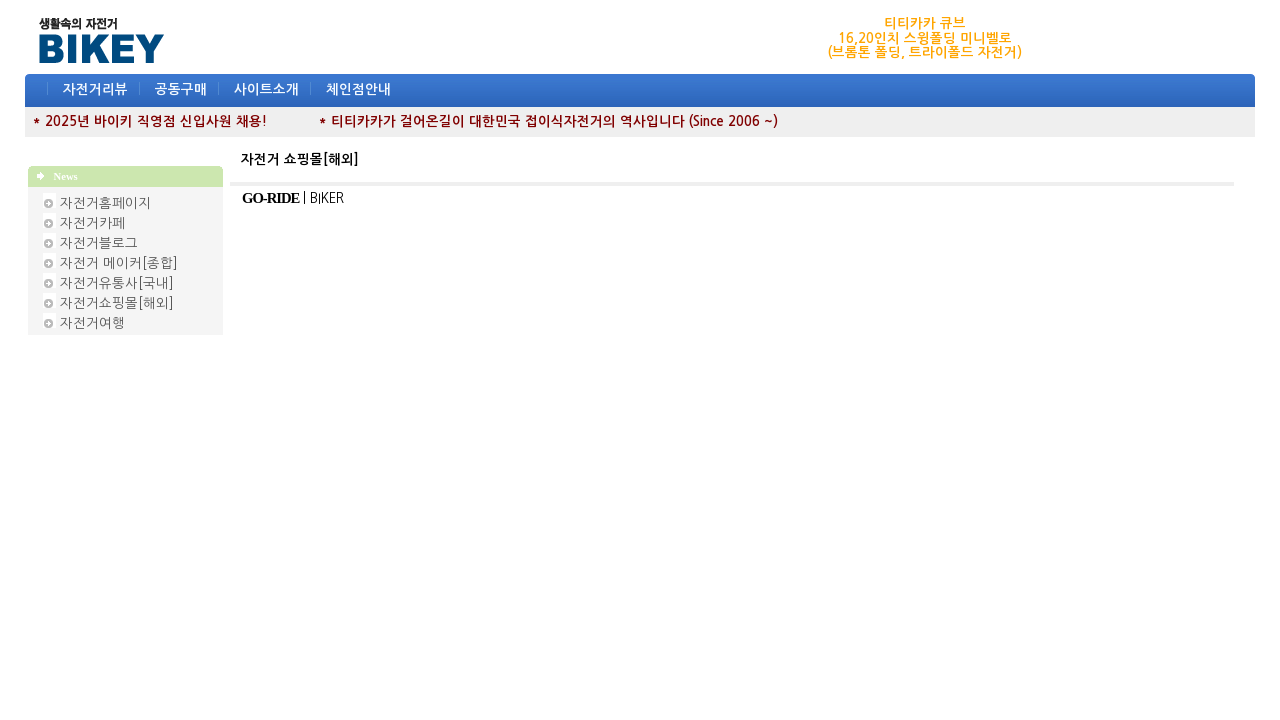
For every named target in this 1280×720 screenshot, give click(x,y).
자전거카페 (92, 223)
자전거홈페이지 (105, 203)
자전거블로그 (99, 243)
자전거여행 (92, 323)
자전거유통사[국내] (117, 283)
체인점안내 (358, 89)
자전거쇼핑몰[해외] (117, 303)
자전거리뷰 (95, 89)
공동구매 (181, 89)
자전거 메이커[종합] (119, 263)
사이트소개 (266, 89)
